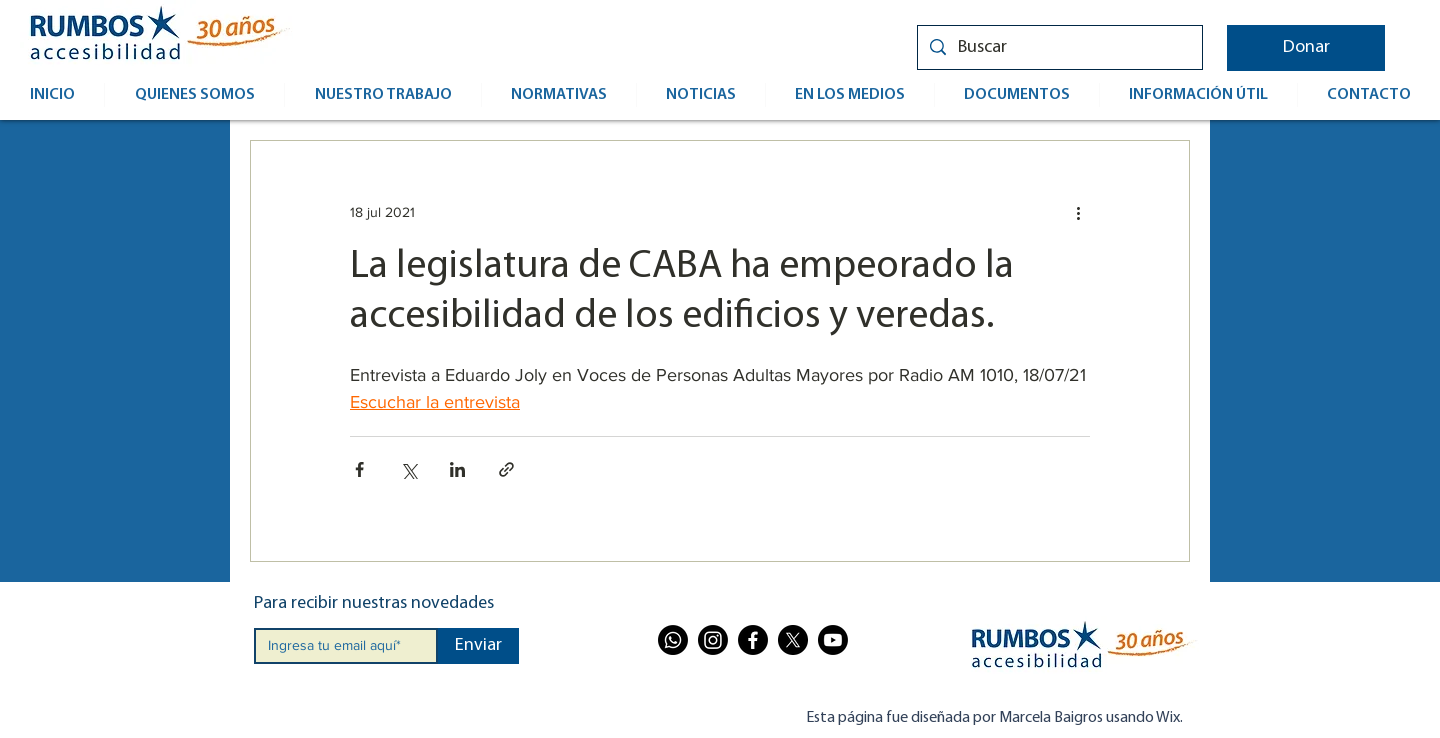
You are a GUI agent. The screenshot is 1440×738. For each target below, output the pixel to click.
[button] (1306, 48)
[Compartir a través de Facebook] (359, 469)
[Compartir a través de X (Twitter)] (408, 469)
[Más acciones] (1078, 212)
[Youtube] (833, 640)
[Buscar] (1059, 47)
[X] (793, 640)
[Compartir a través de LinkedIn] (457, 469)
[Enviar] (478, 646)
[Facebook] (753, 640)
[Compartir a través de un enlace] (506, 469)
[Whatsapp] (673, 640)
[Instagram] (713, 640)
